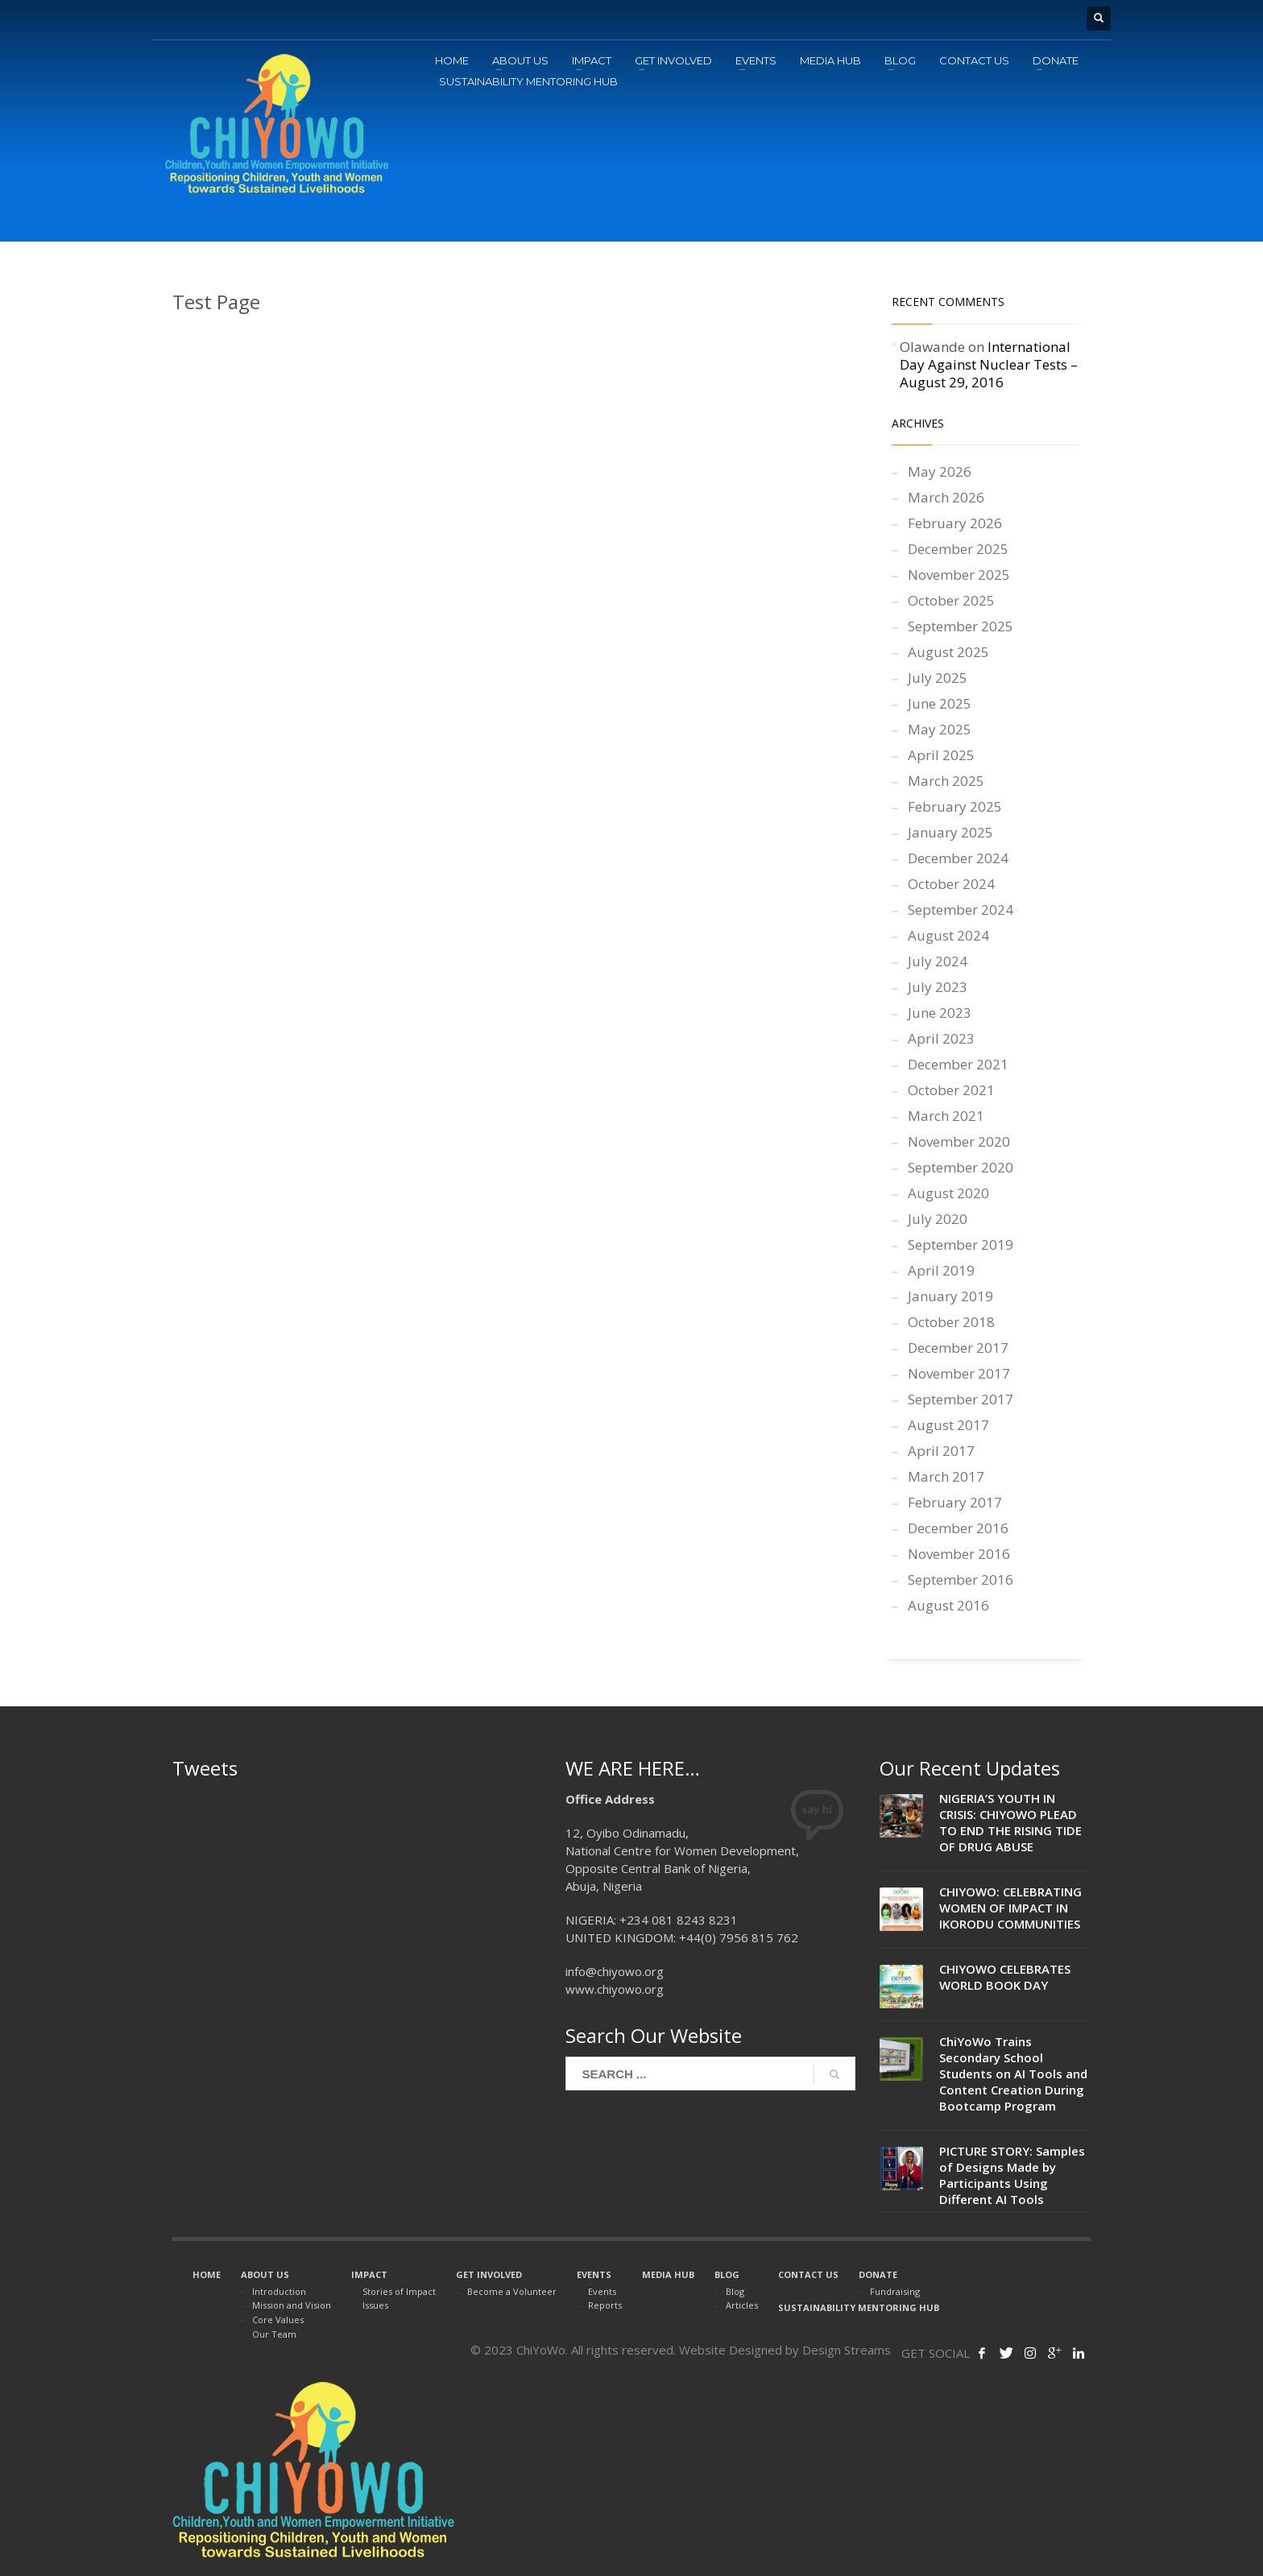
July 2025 (937, 677)
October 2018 (951, 1322)
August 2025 (948, 652)
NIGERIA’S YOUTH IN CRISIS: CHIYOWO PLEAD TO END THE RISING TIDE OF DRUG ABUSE (1010, 1822)
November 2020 (959, 1141)
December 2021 (958, 1064)
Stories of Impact (399, 2291)
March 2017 (946, 1476)
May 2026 (939, 471)
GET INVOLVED (489, 2274)
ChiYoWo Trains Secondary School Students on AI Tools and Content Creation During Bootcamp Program (1013, 2073)
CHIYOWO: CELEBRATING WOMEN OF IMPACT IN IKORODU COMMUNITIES (1010, 1907)
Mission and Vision (291, 2305)
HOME (207, 2274)
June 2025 (939, 703)
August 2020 (948, 1193)
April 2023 (941, 1038)
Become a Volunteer (512, 2291)
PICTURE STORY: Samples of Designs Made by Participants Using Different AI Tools (1012, 2175)
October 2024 (951, 884)
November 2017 (959, 1373)
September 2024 (960, 909)
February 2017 (955, 1502)
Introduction (279, 2291)
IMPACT (369, 2274)
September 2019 (960, 1244)
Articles (742, 2305)
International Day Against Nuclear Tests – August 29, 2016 (989, 364)
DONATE (878, 2274)
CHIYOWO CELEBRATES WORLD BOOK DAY (1004, 1977)
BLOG (726, 2274)
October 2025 (951, 600)
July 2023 (937, 987)
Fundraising (895, 2291)
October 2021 (951, 1090)
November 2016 (959, 1553)
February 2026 (955, 523)
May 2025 (939, 729)
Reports (605, 2305)
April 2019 (941, 1270)
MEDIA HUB (668, 2274)
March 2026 (946, 497)
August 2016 (948, 1605)
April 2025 (941, 755)
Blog (735, 2291)
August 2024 (948, 935)
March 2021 (946, 1115)
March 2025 (946, 780)
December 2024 (958, 858)
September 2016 (960, 1579)
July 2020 (937, 1218)
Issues (375, 2305)
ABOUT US (265, 2274)
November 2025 (959, 574)
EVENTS (594, 2274)
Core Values (278, 2319)
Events (602, 2291)
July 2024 (937, 961)
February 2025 (955, 806)
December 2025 (958, 549)
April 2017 (941, 1450)
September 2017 (960, 1399)
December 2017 (958, 1347)
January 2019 (950, 1296)
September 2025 (960, 626)
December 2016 (958, 1528)
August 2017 (948, 1425)
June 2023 (939, 1012)
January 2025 (950, 832)
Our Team (274, 2334)
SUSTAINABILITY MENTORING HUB (858, 2307)
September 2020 (960, 1167)
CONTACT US (808, 2274)
